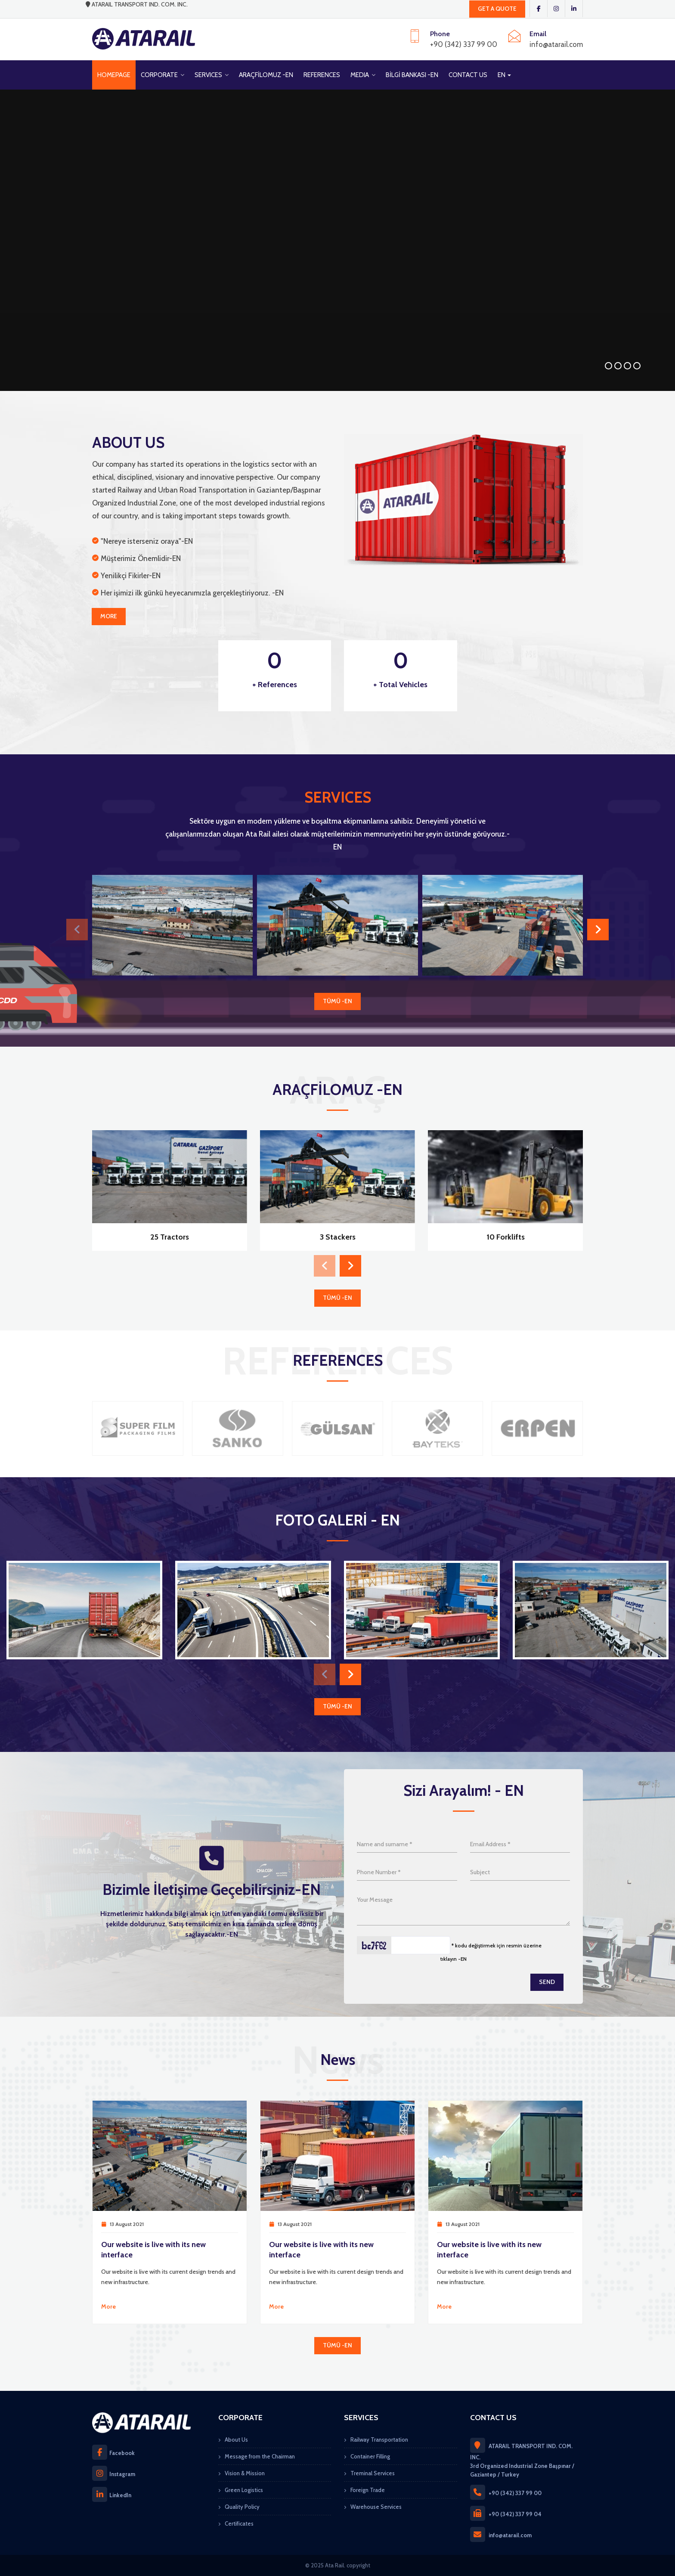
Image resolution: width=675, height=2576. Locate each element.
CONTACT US (468, 75)
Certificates (239, 2523)
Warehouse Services (376, 2506)
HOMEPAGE (113, 75)
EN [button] (504, 75)
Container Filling (370, 2456)
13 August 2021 (127, 2224)
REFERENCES (321, 75)
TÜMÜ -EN (337, 1001)
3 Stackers (338, 1237)
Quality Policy (242, 2506)
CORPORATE (162, 75)
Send (547, 1982)
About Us (236, 2439)
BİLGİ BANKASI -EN (412, 75)
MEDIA (362, 75)
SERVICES (212, 75)
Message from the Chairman (260, 2456)
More (108, 616)
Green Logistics (244, 2489)
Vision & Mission (245, 2473)
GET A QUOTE (497, 8)
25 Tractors (169, 1237)
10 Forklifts (505, 1237)
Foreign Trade (367, 2489)
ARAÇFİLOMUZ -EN (266, 75)
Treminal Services (372, 2473)
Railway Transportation (379, 2439)
